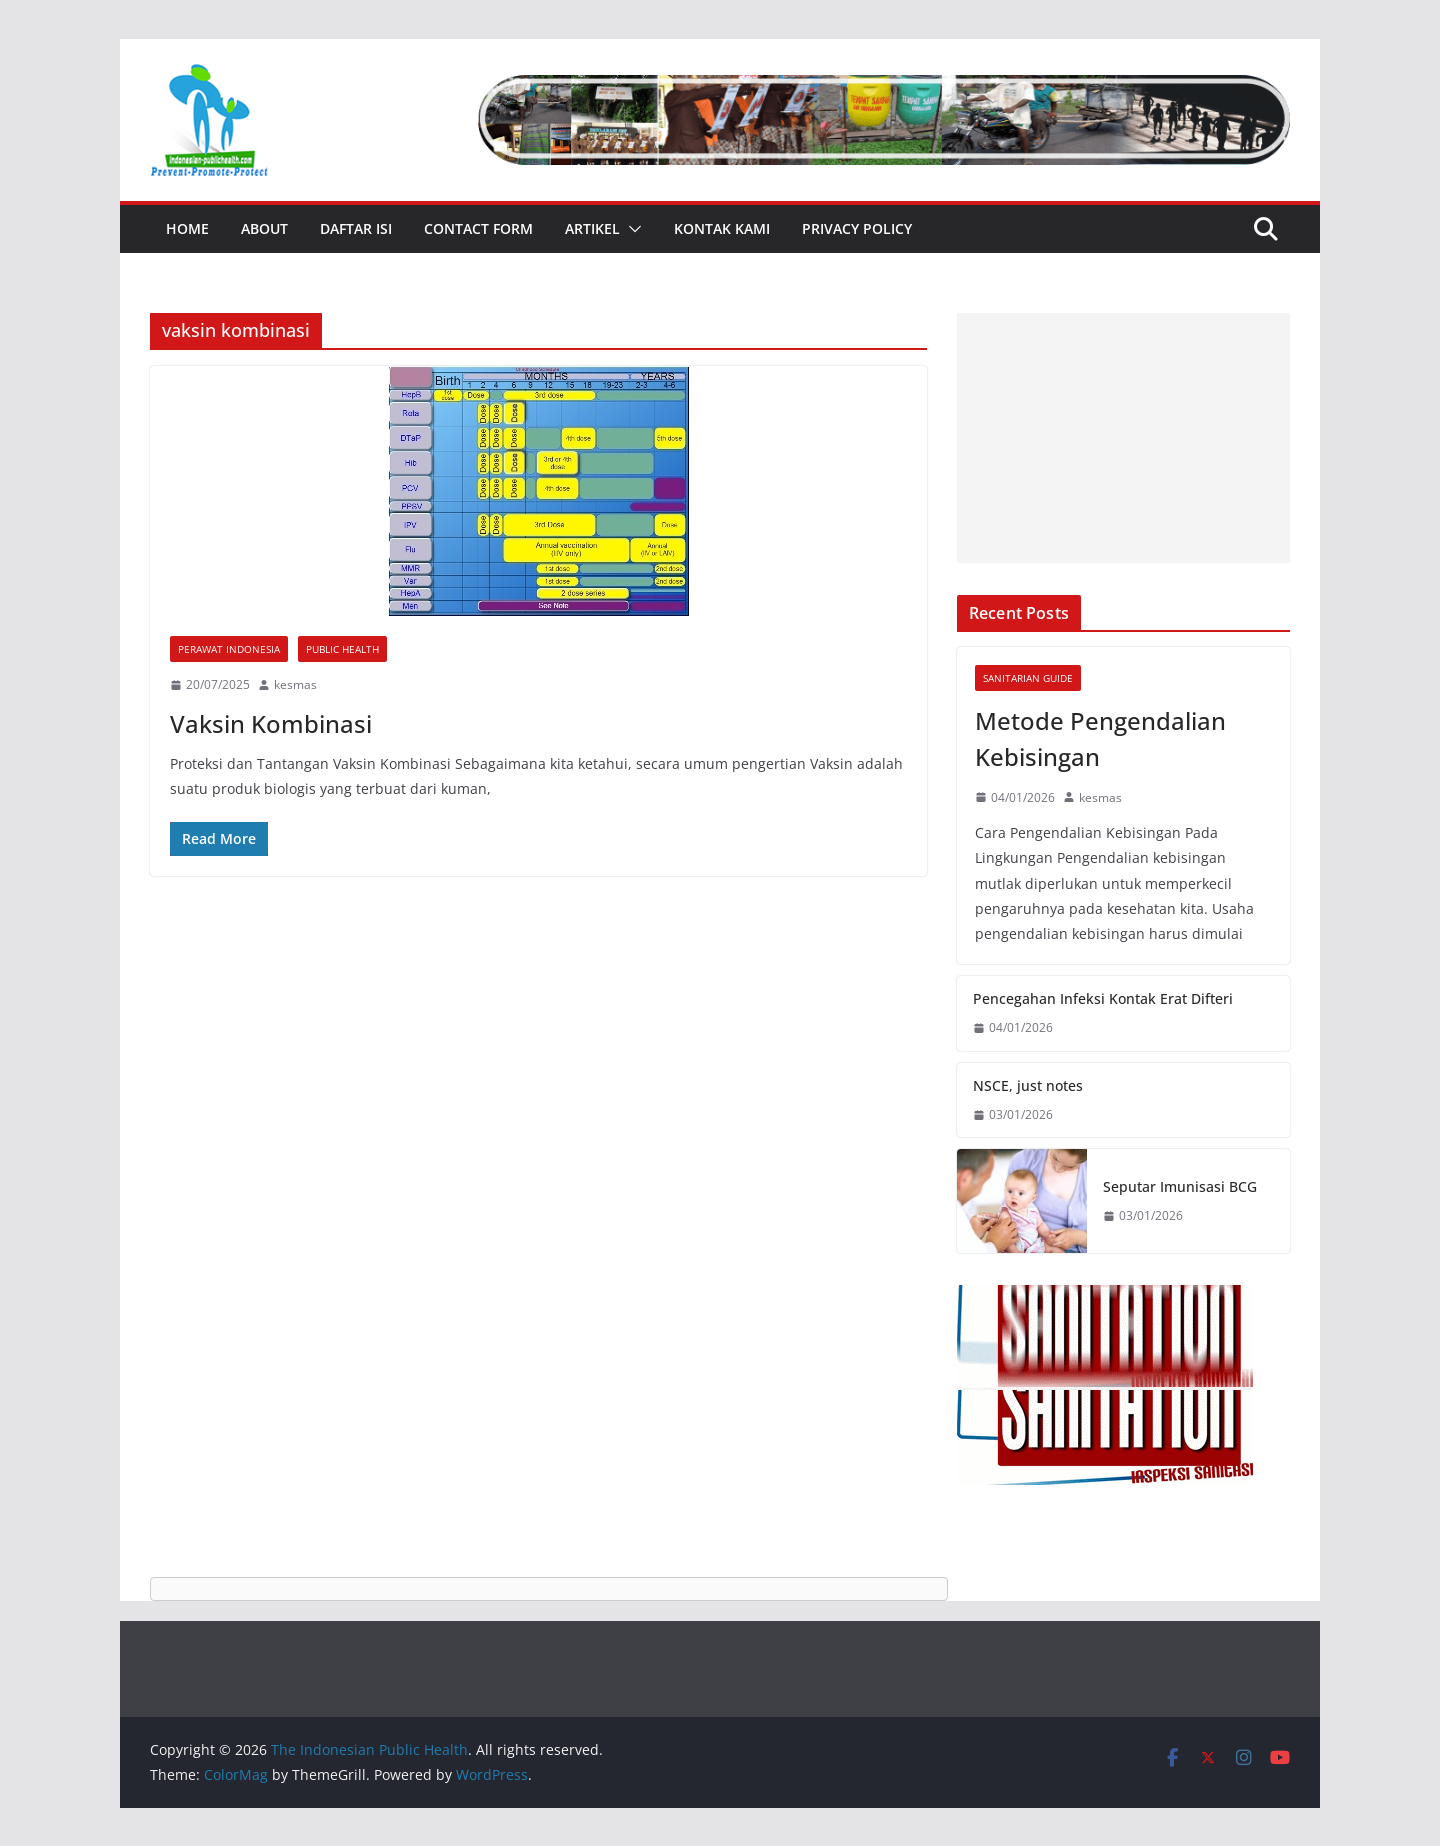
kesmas (295, 684)
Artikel (592, 228)
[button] (631, 229)
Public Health (342, 649)
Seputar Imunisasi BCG (1180, 1186)
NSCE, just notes (1028, 1085)
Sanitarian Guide (1028, 678)
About (264, 228)
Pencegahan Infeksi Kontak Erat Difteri (1103, 998)
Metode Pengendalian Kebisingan (1100, 738)
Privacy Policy (857, 228)
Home (187, 228)
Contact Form (478, 228)
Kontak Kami (722, 228)
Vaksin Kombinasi (271, 723)
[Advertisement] (1123, 438)
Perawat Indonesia (229, 649)
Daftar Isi (356, 228)
